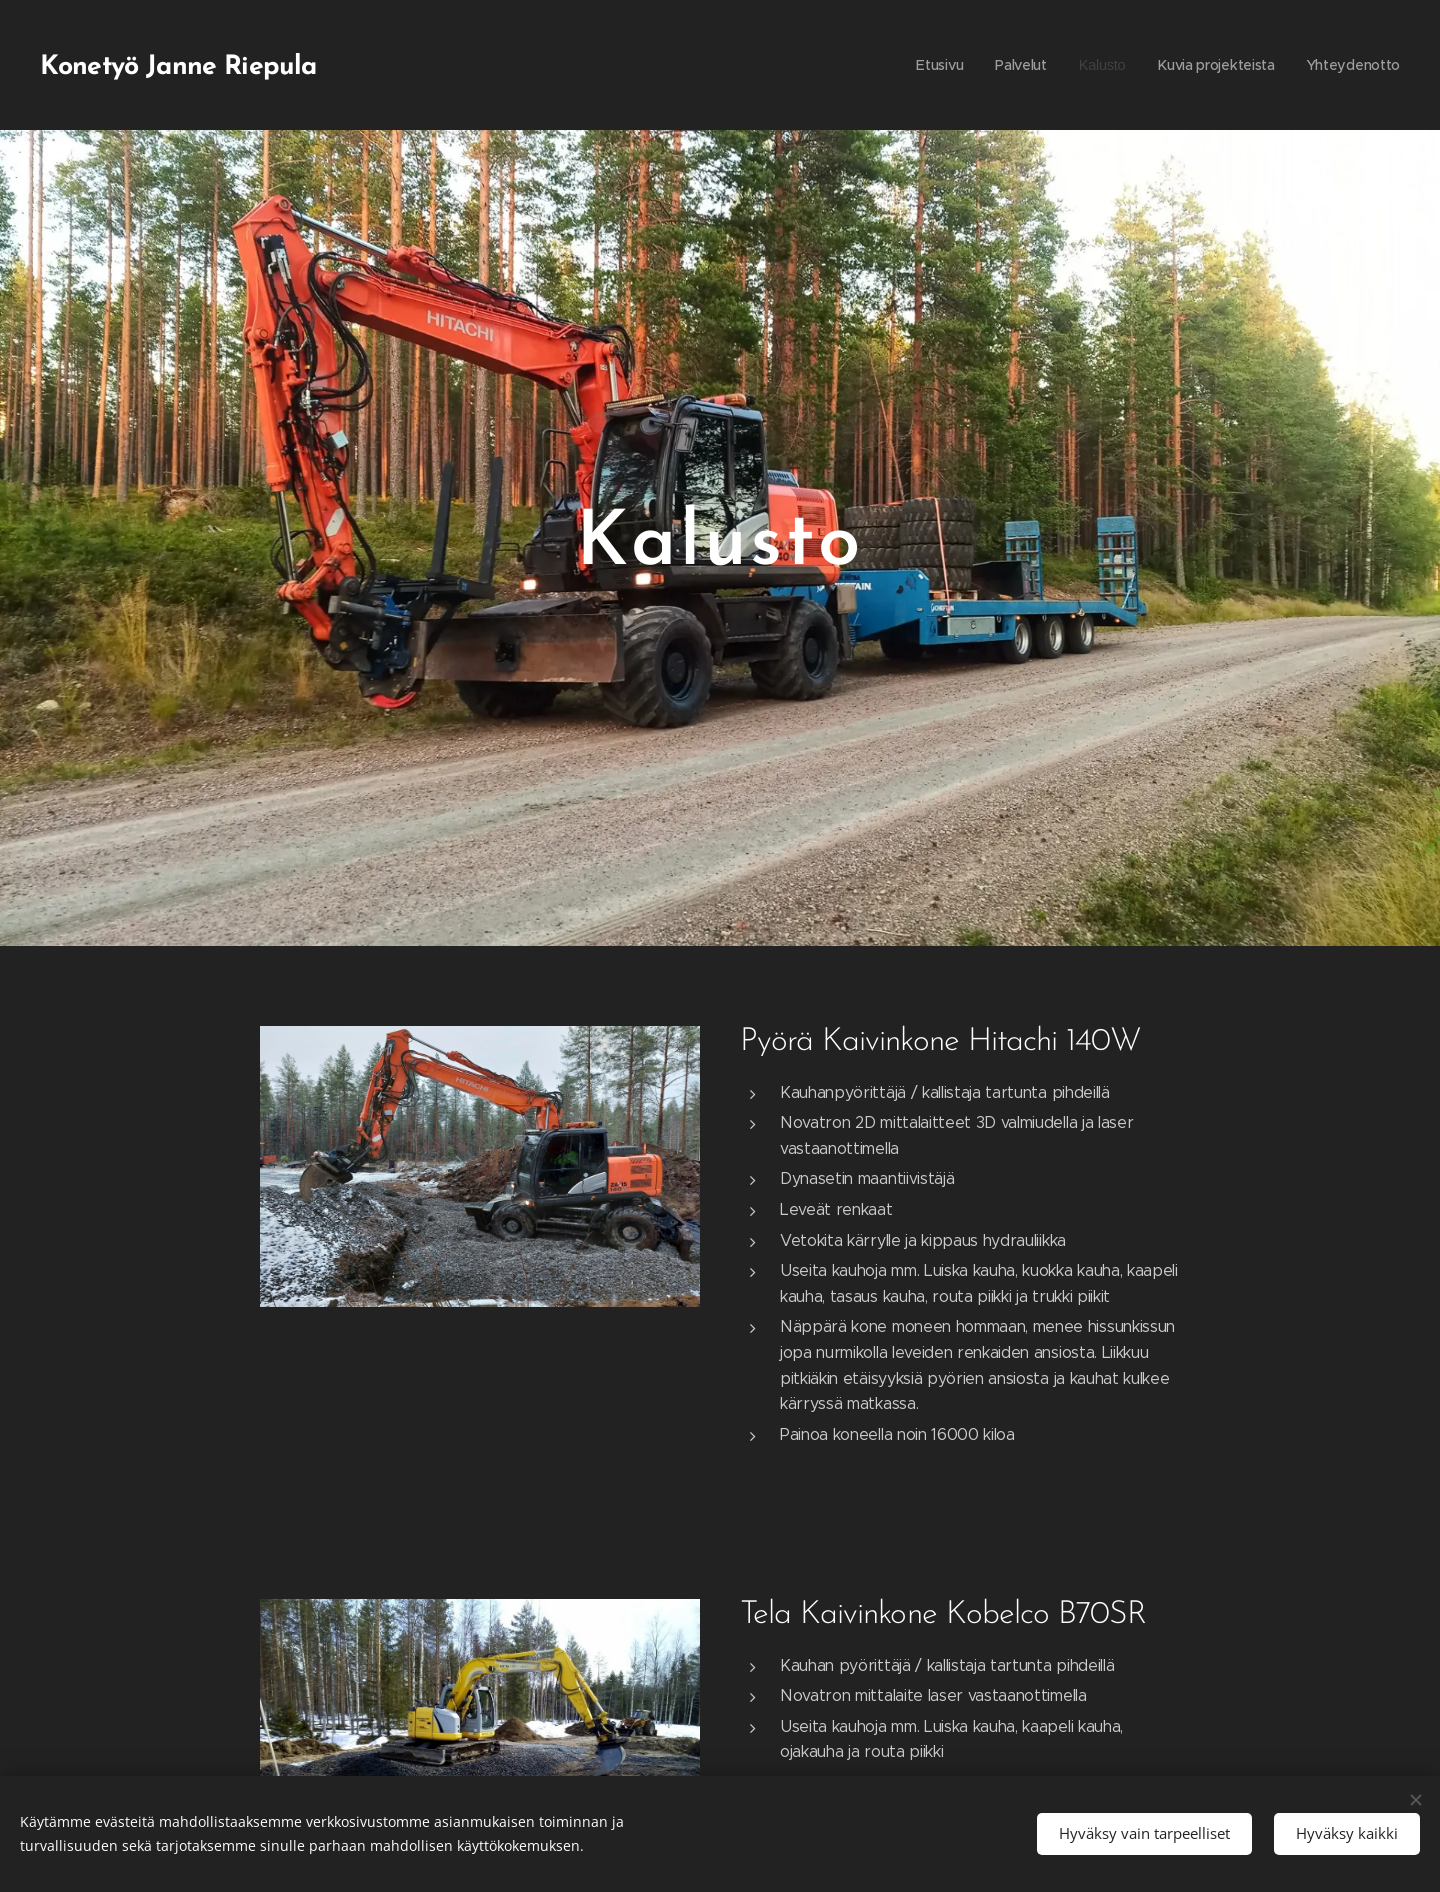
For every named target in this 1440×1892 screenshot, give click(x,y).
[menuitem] (926, 65)
